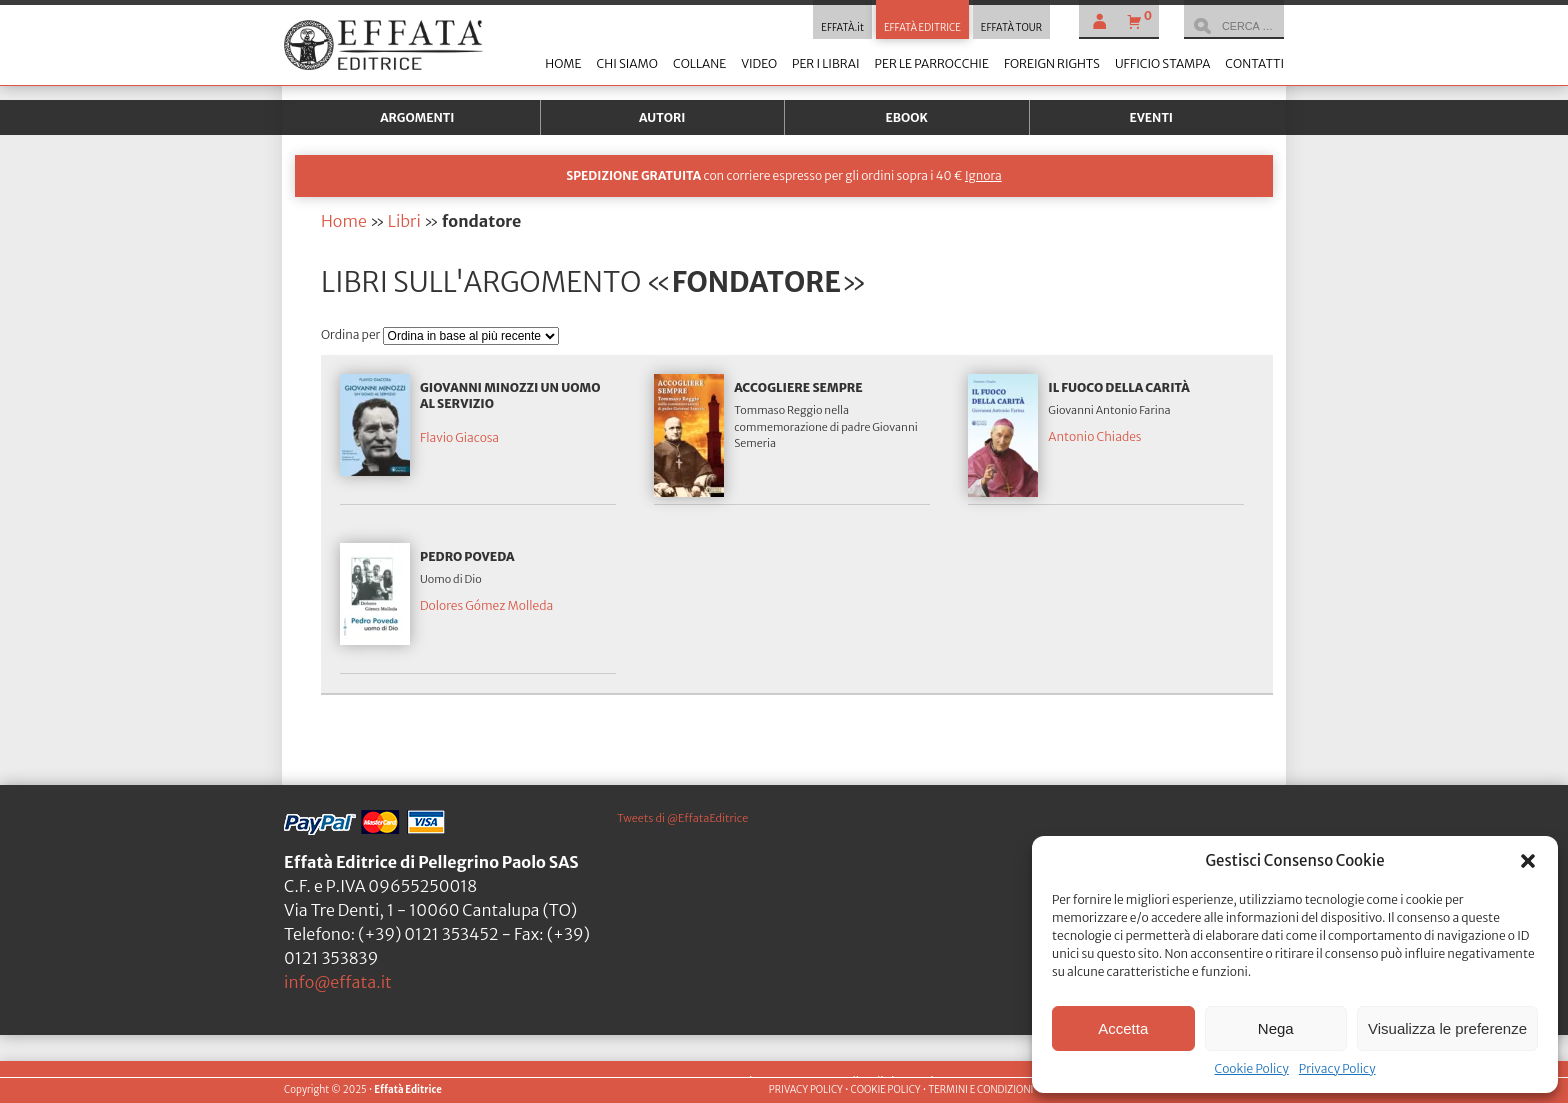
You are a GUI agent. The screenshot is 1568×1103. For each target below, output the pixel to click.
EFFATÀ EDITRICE (922, 28)
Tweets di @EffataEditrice (682, 818)
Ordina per (352, 334)
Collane (699, 63)
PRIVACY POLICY (806, 1090)
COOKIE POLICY (885, 1090)
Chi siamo (626, 63)
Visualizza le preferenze (1447, 1028)
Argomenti (417, 117)
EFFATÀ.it (842, 28)
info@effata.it (338, 982)
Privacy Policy (1337, 1068)
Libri (404, 221)
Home (563, 63)
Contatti (1254, 63)
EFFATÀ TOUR (1011, 28)
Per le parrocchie (932, 63)
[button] (1528, 861)
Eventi (1151, 117)
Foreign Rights (1052, 63)
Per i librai (826, 63)
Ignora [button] (983, 175)
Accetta (1123, 1028)
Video (759, 63)
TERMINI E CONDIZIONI (980, 1090)
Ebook (907, 117)
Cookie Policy (1251, 1068)
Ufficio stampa (1162, 63)
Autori (662, 117)
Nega (1276, 1028)
